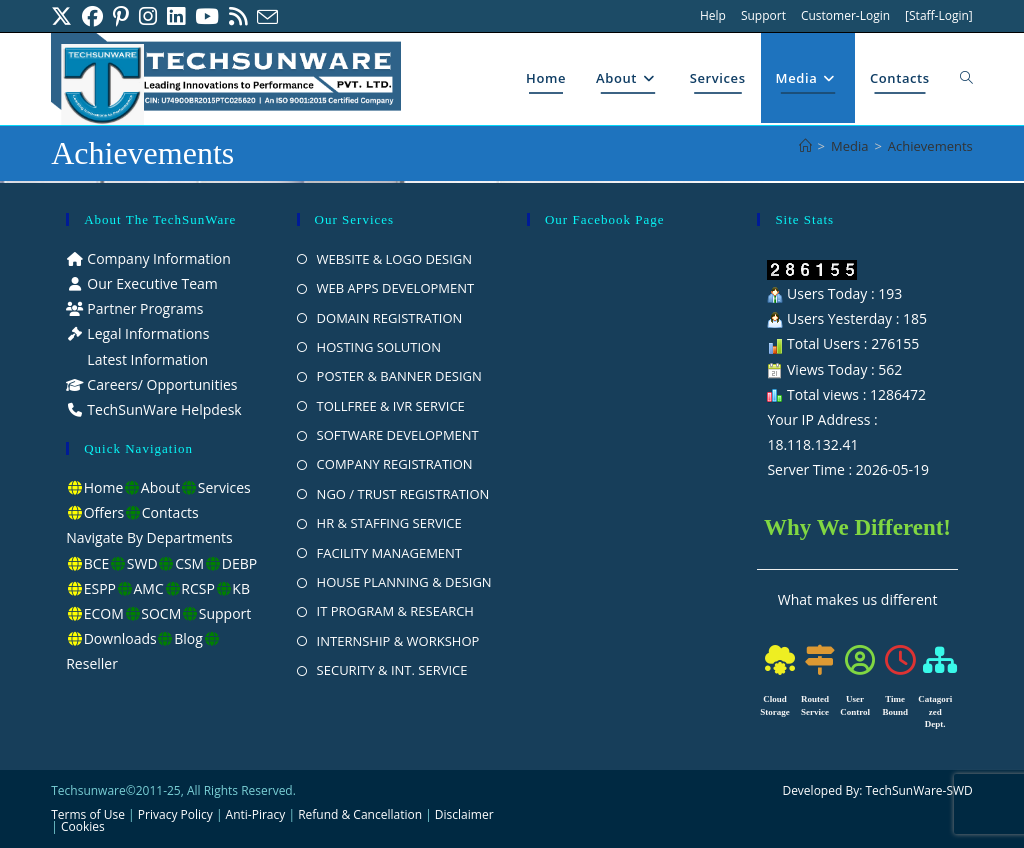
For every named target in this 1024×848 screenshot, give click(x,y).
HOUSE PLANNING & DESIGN (404, 582)
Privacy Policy (175, 814)
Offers (104, 512)
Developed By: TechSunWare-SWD (877, 790)
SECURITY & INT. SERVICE (392, 670)
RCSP (198, 588)
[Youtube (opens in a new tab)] (207, 16)
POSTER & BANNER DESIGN (399, 376)
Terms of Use (88, 814)
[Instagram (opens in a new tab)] (148, 16)
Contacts (170, 512)
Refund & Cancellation (360, 814)
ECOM (104, 613)
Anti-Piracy (257, 814)
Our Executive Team (151, 283)
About (160, 487)
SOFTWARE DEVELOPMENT (398, 435)
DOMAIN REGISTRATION (390, 318)
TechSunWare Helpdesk (163, 409)
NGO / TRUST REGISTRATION (403, 494)
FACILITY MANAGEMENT (389, 553)
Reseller (92, 663)
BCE (97, 563)
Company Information (157, 258)
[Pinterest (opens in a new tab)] (121, 16)
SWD (142, 563)
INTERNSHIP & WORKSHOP (398, 641)
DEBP (239, 563)
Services (224, 487)
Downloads (120, 638)
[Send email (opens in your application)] (267, 17)
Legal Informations (147, 333)
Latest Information (146, 359)
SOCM (161, 613)
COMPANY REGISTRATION (395, 464)
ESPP (100, 588)
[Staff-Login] (939, 15)
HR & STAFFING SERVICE (389, 523)
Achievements (930, 146)
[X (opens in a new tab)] (64, 16)
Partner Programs (144, 308)
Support (763, 15)
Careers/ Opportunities (161, 384)
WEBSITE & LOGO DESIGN (395, 259)
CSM (189, 563)
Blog (188, 638)
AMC (149, 588)
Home (104, 487)
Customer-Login (845, 15)
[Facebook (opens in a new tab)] (92, 16)
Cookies (83, 826)
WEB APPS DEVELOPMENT (396, 288)
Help (713, 15)
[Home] (805, 146)
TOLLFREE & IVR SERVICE (391, 406)
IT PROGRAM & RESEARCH (395, 611)
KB (241, 588)
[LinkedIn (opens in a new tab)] (176, 16)
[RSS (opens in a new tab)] (238, 16)
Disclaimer (464, 814)
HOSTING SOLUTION (379, 347)
